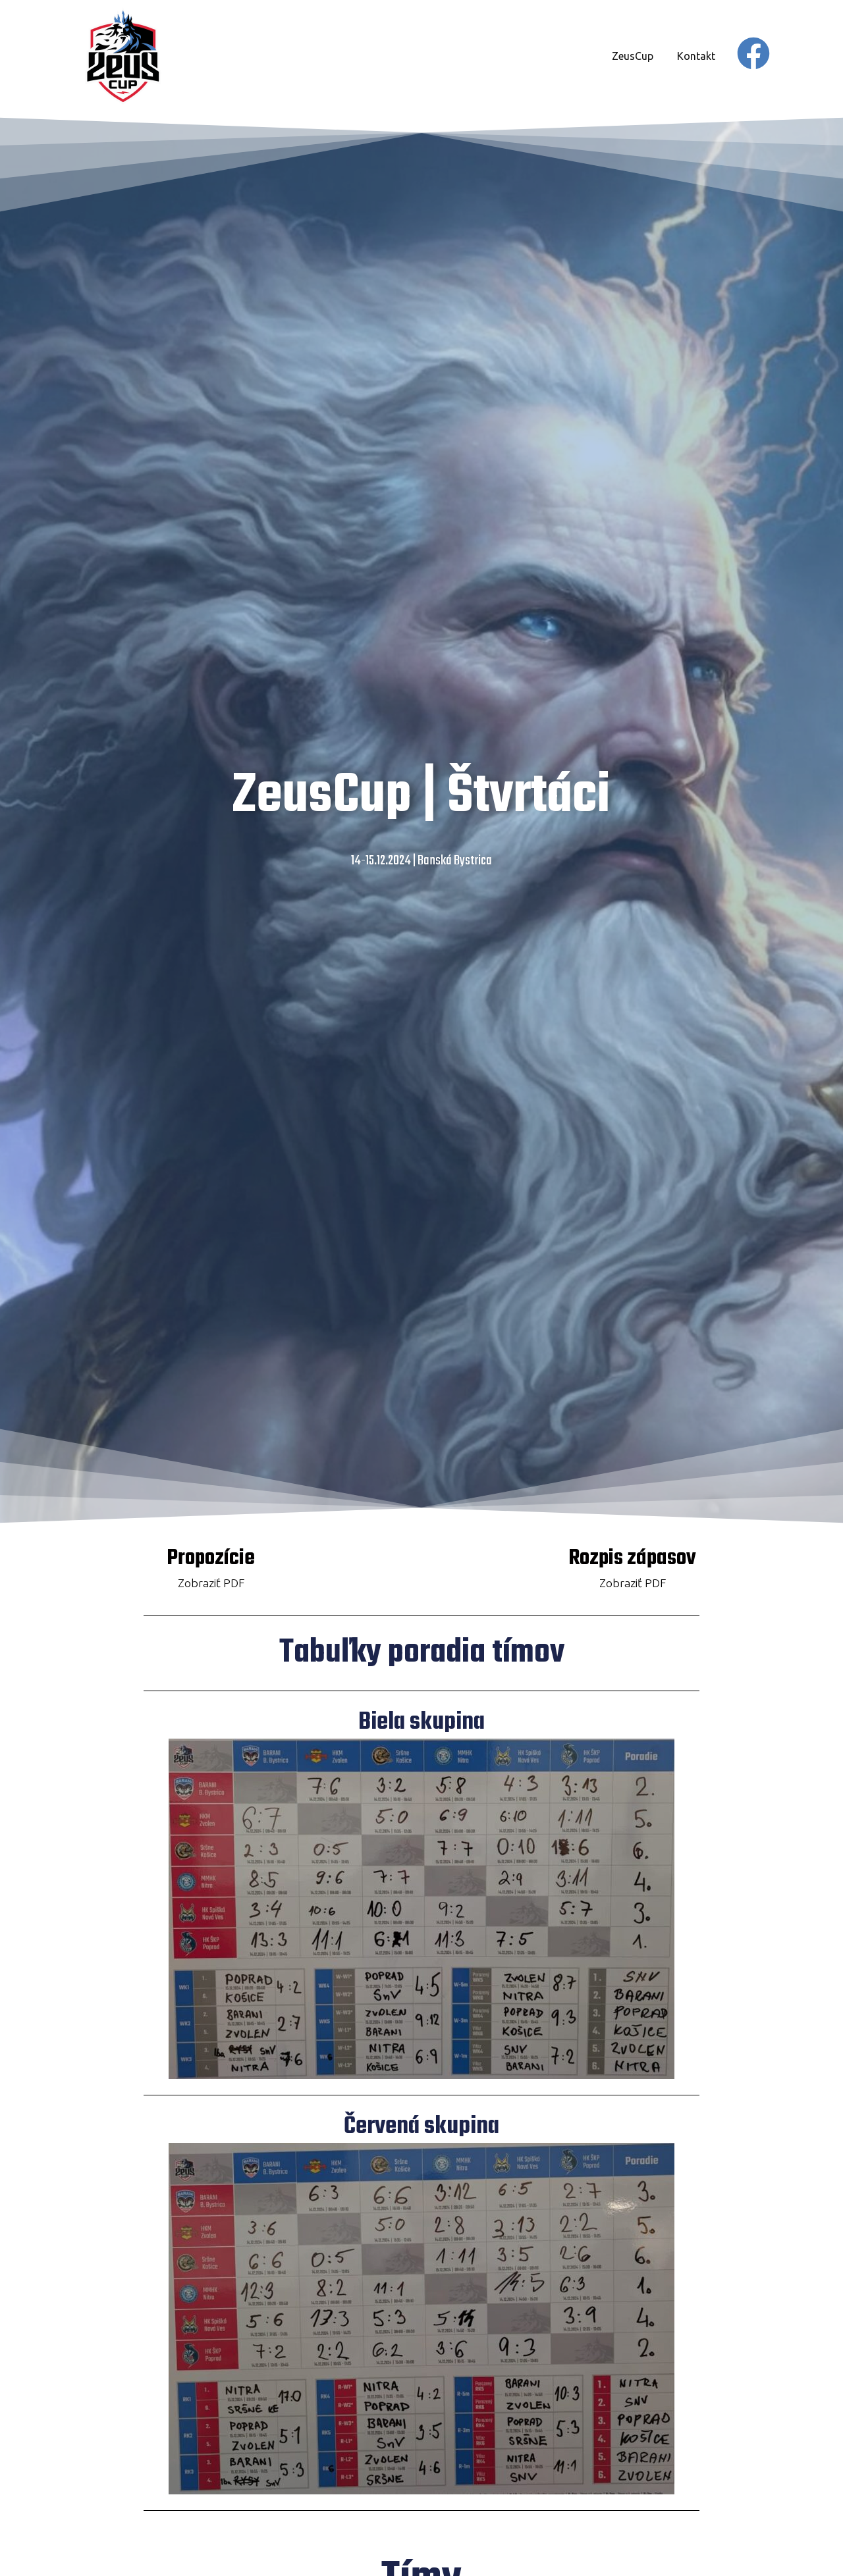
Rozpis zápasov (632, 1558)
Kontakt (696, 56)
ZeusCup (632, 56)
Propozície (211, 1558)
